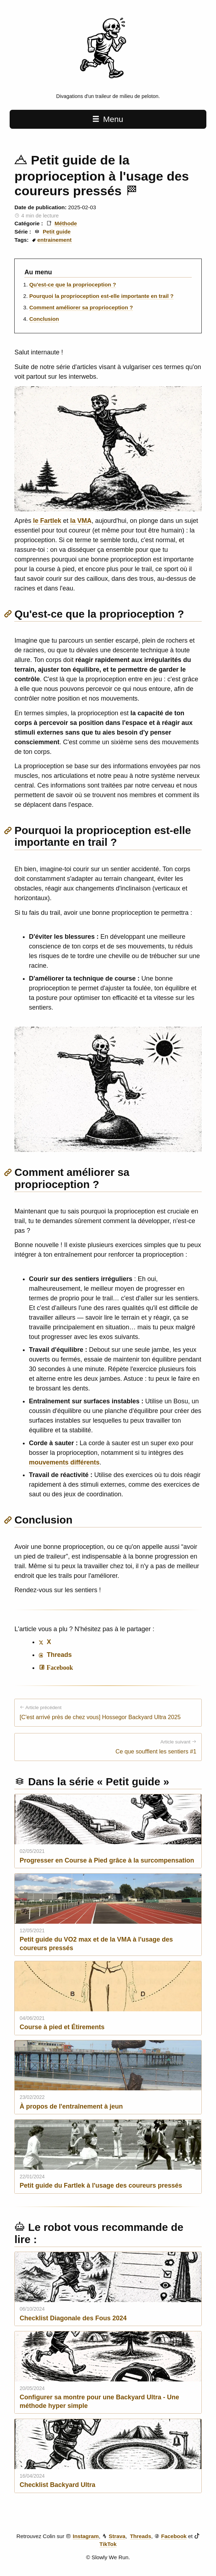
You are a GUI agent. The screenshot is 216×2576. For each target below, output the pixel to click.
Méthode (66, 223)
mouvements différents (64, 1462)
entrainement (54, 240)
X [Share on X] (45, 1641)
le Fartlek (47, 520)
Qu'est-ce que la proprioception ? (72, 284)
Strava (117, 2536)
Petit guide (57, 232)
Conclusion (44, 319)
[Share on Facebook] (56, 1667)
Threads (140, 2536)
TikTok (108, 2544)
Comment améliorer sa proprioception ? (81, 307)
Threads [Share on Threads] (55, 1654)
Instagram (86, 2536)
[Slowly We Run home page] (108, 85)
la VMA (80, 520)
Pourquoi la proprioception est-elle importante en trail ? (101, 296)
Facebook (173, 2536)
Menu (108, 119)
